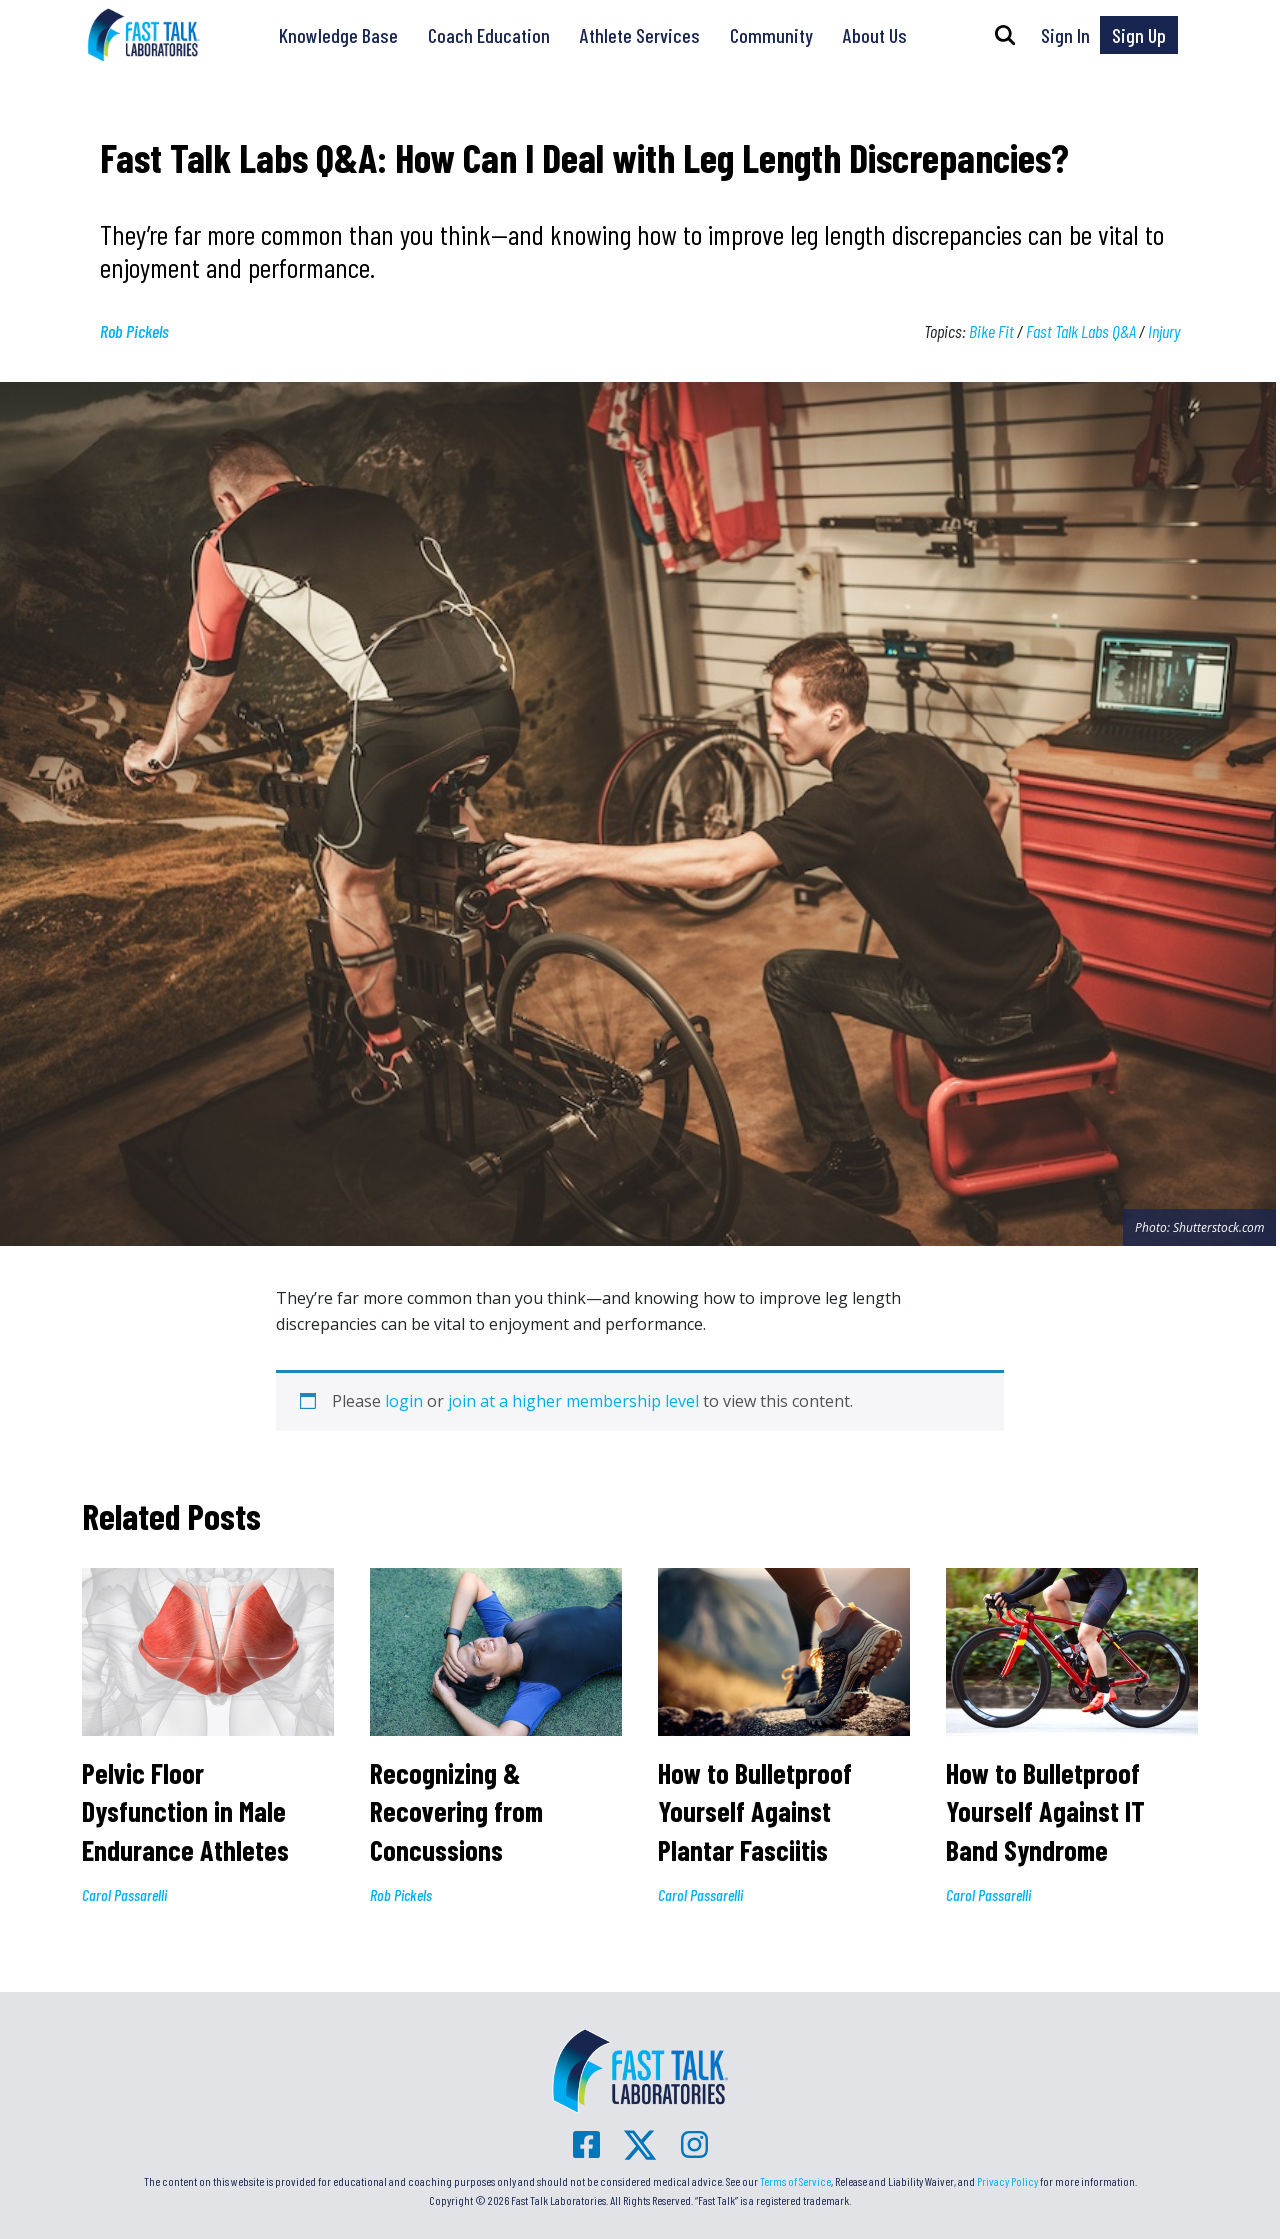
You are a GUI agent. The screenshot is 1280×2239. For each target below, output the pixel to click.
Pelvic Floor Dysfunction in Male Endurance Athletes (185, 1811)
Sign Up (1139, 35)
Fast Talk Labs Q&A (1081, 331)
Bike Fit (991, 331)
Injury (1164, 331)
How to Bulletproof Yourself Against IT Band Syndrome (1045, 1811)
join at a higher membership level (573, 1401)
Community (771, 35)
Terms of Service (795, 2181)
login (404, 1401)
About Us (875, 35)
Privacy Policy (1007, 2181)
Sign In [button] (1065, 35)
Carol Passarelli (124, 1894)
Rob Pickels (134, 331)
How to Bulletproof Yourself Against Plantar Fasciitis (755, 1811)
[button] (1005, 35)
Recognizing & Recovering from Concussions (456, 1811)
